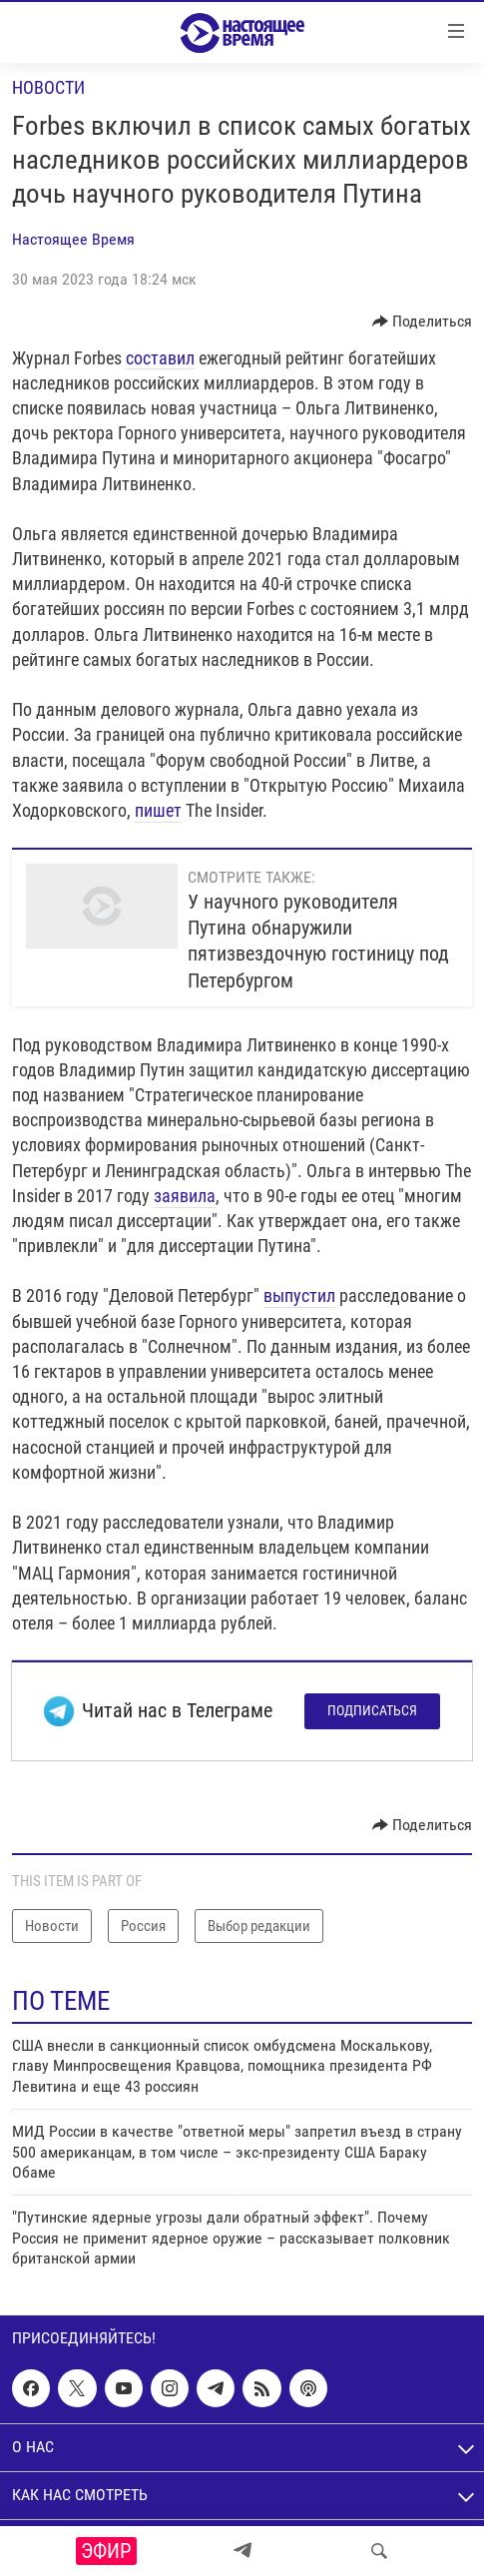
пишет (158, 810)
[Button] (422, 321)
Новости (48, 87)
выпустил (299, 1295)
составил (160, 357)
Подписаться (372, 1710)
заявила (185, 1195)
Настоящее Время (73, 239)
